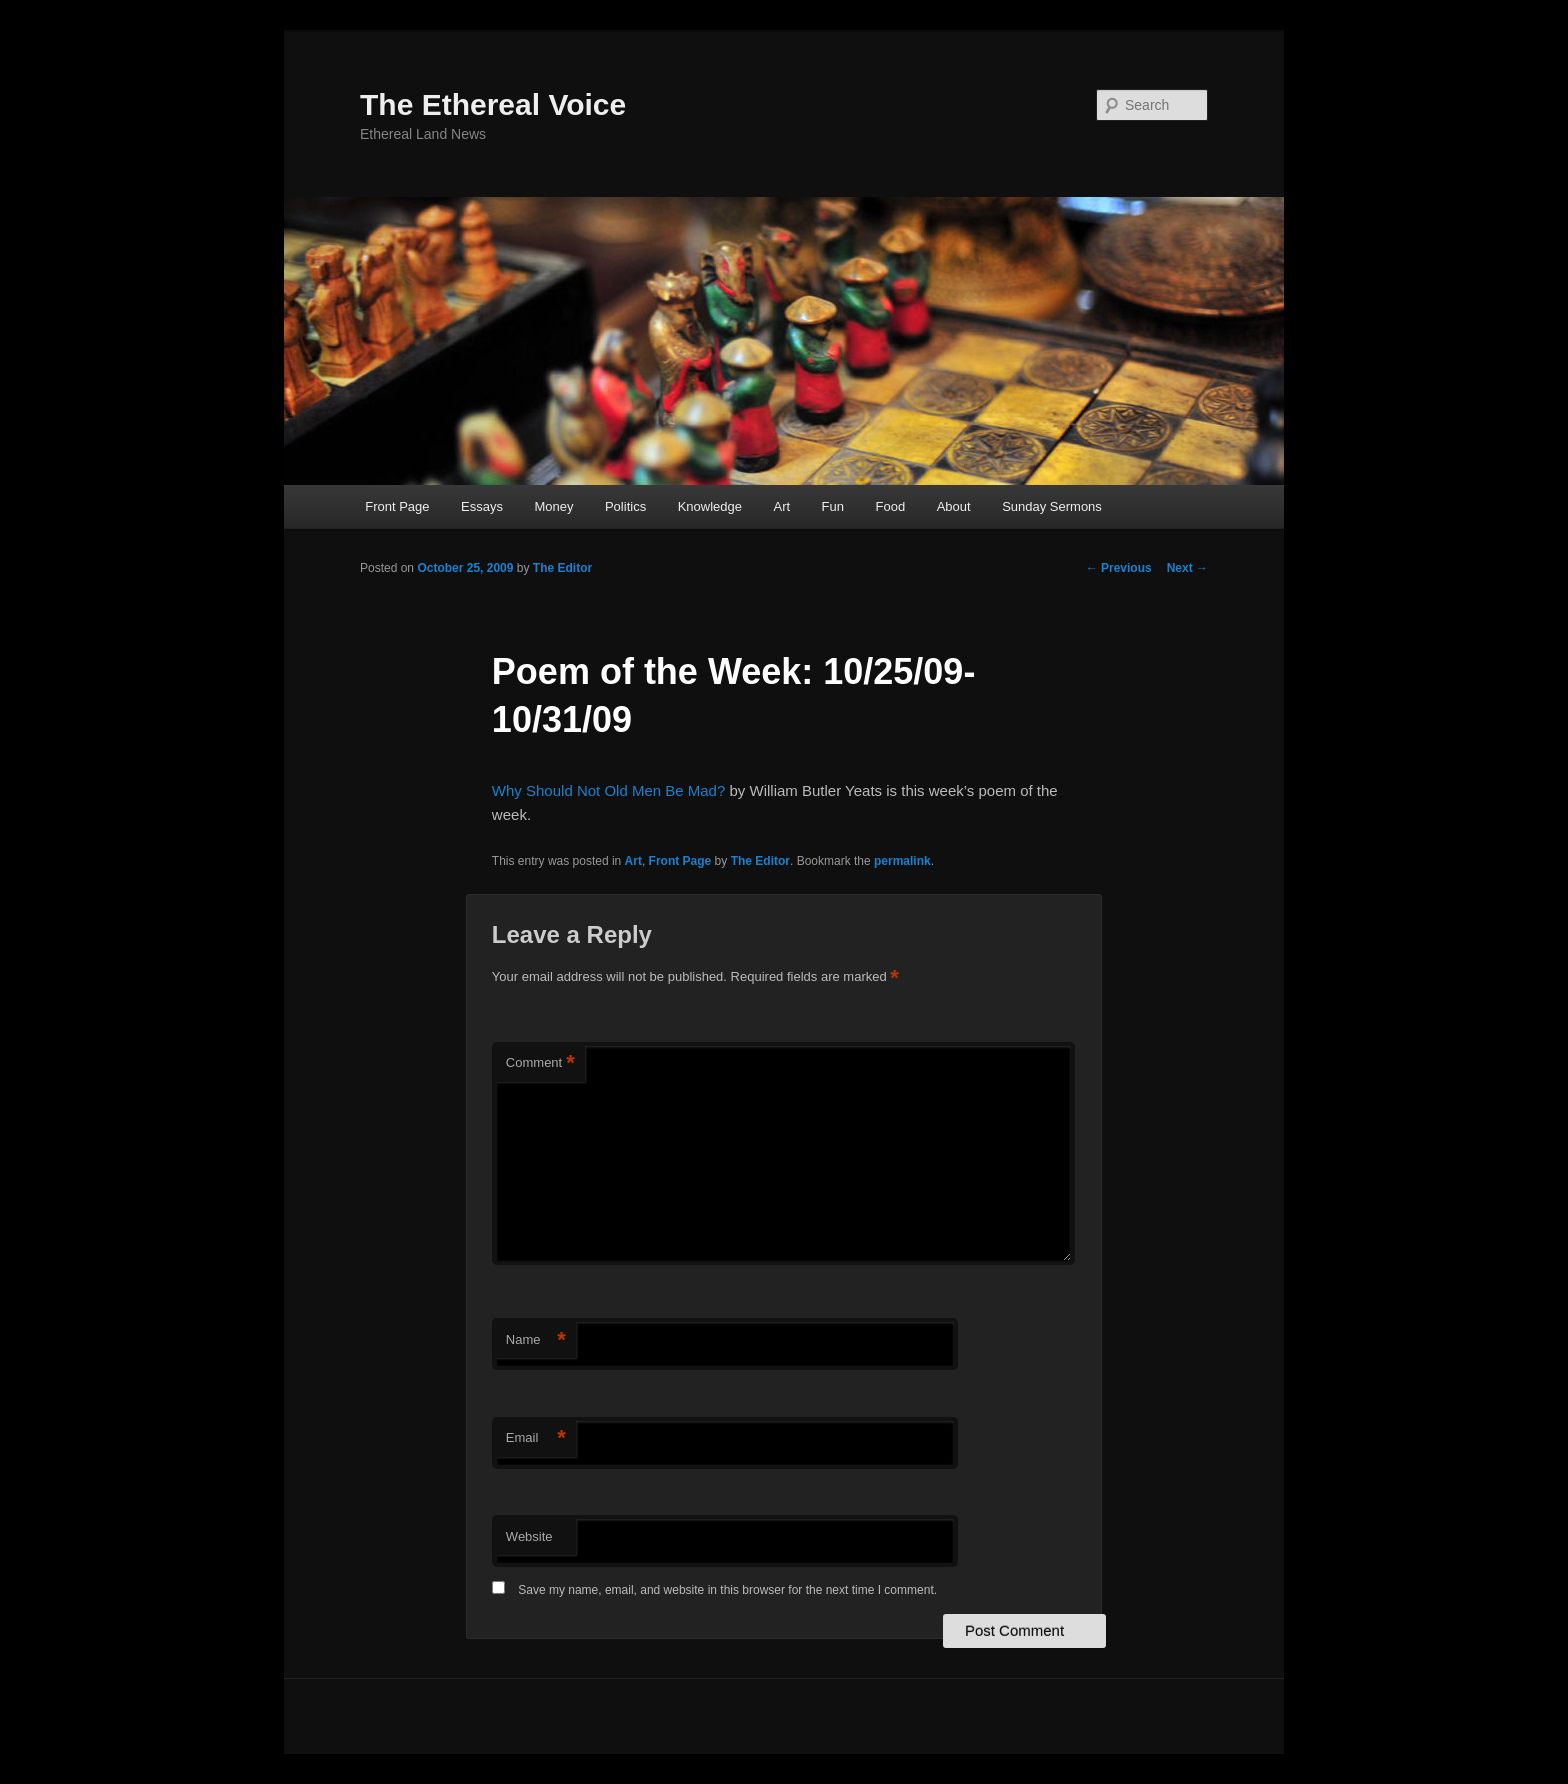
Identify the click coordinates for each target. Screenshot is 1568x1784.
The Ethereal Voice (493, 104)
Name (536, 1340)
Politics (625, 506)
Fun (833, 506)
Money (553, 506)
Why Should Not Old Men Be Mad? (608, 790)
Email (536, 1438)
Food (891, 506)
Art (781, 506)
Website (529, 1536)
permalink (902, 861)
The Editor (562, 568)
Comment (540, 1063)
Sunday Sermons (1052, 506)
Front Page (397, 506)
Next (1187, 568)
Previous (1119, 568)
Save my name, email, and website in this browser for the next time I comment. (727, 1590)
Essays (482, 506)
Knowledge (710, 506)
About (954, 506)
